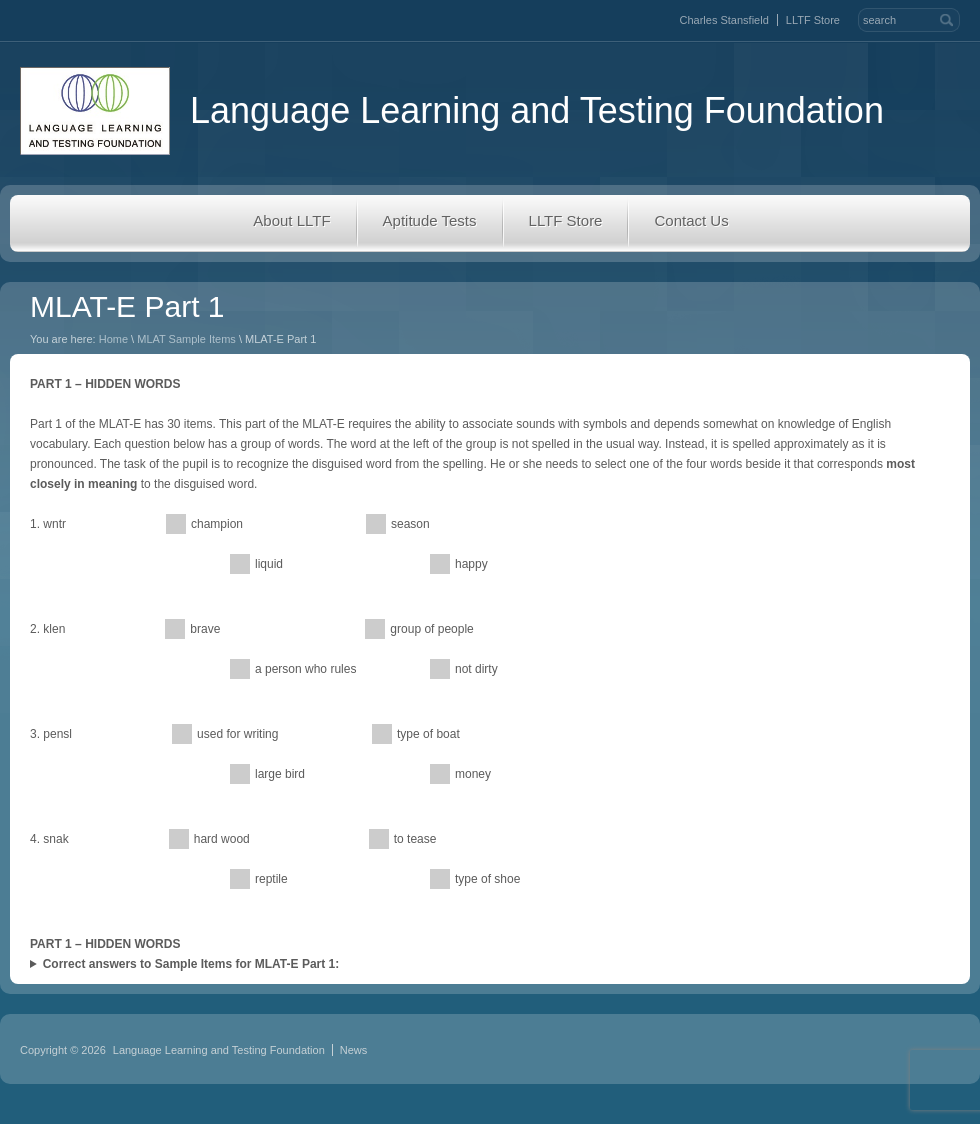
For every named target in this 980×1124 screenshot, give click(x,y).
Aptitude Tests (430, 220)
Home (113, 339)
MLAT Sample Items (186, 339)
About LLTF (291, 220)
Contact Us (691, 220)
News (354, 1050)
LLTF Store (813, 20)
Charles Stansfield (724, 20)
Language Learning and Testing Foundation (452, 111)
